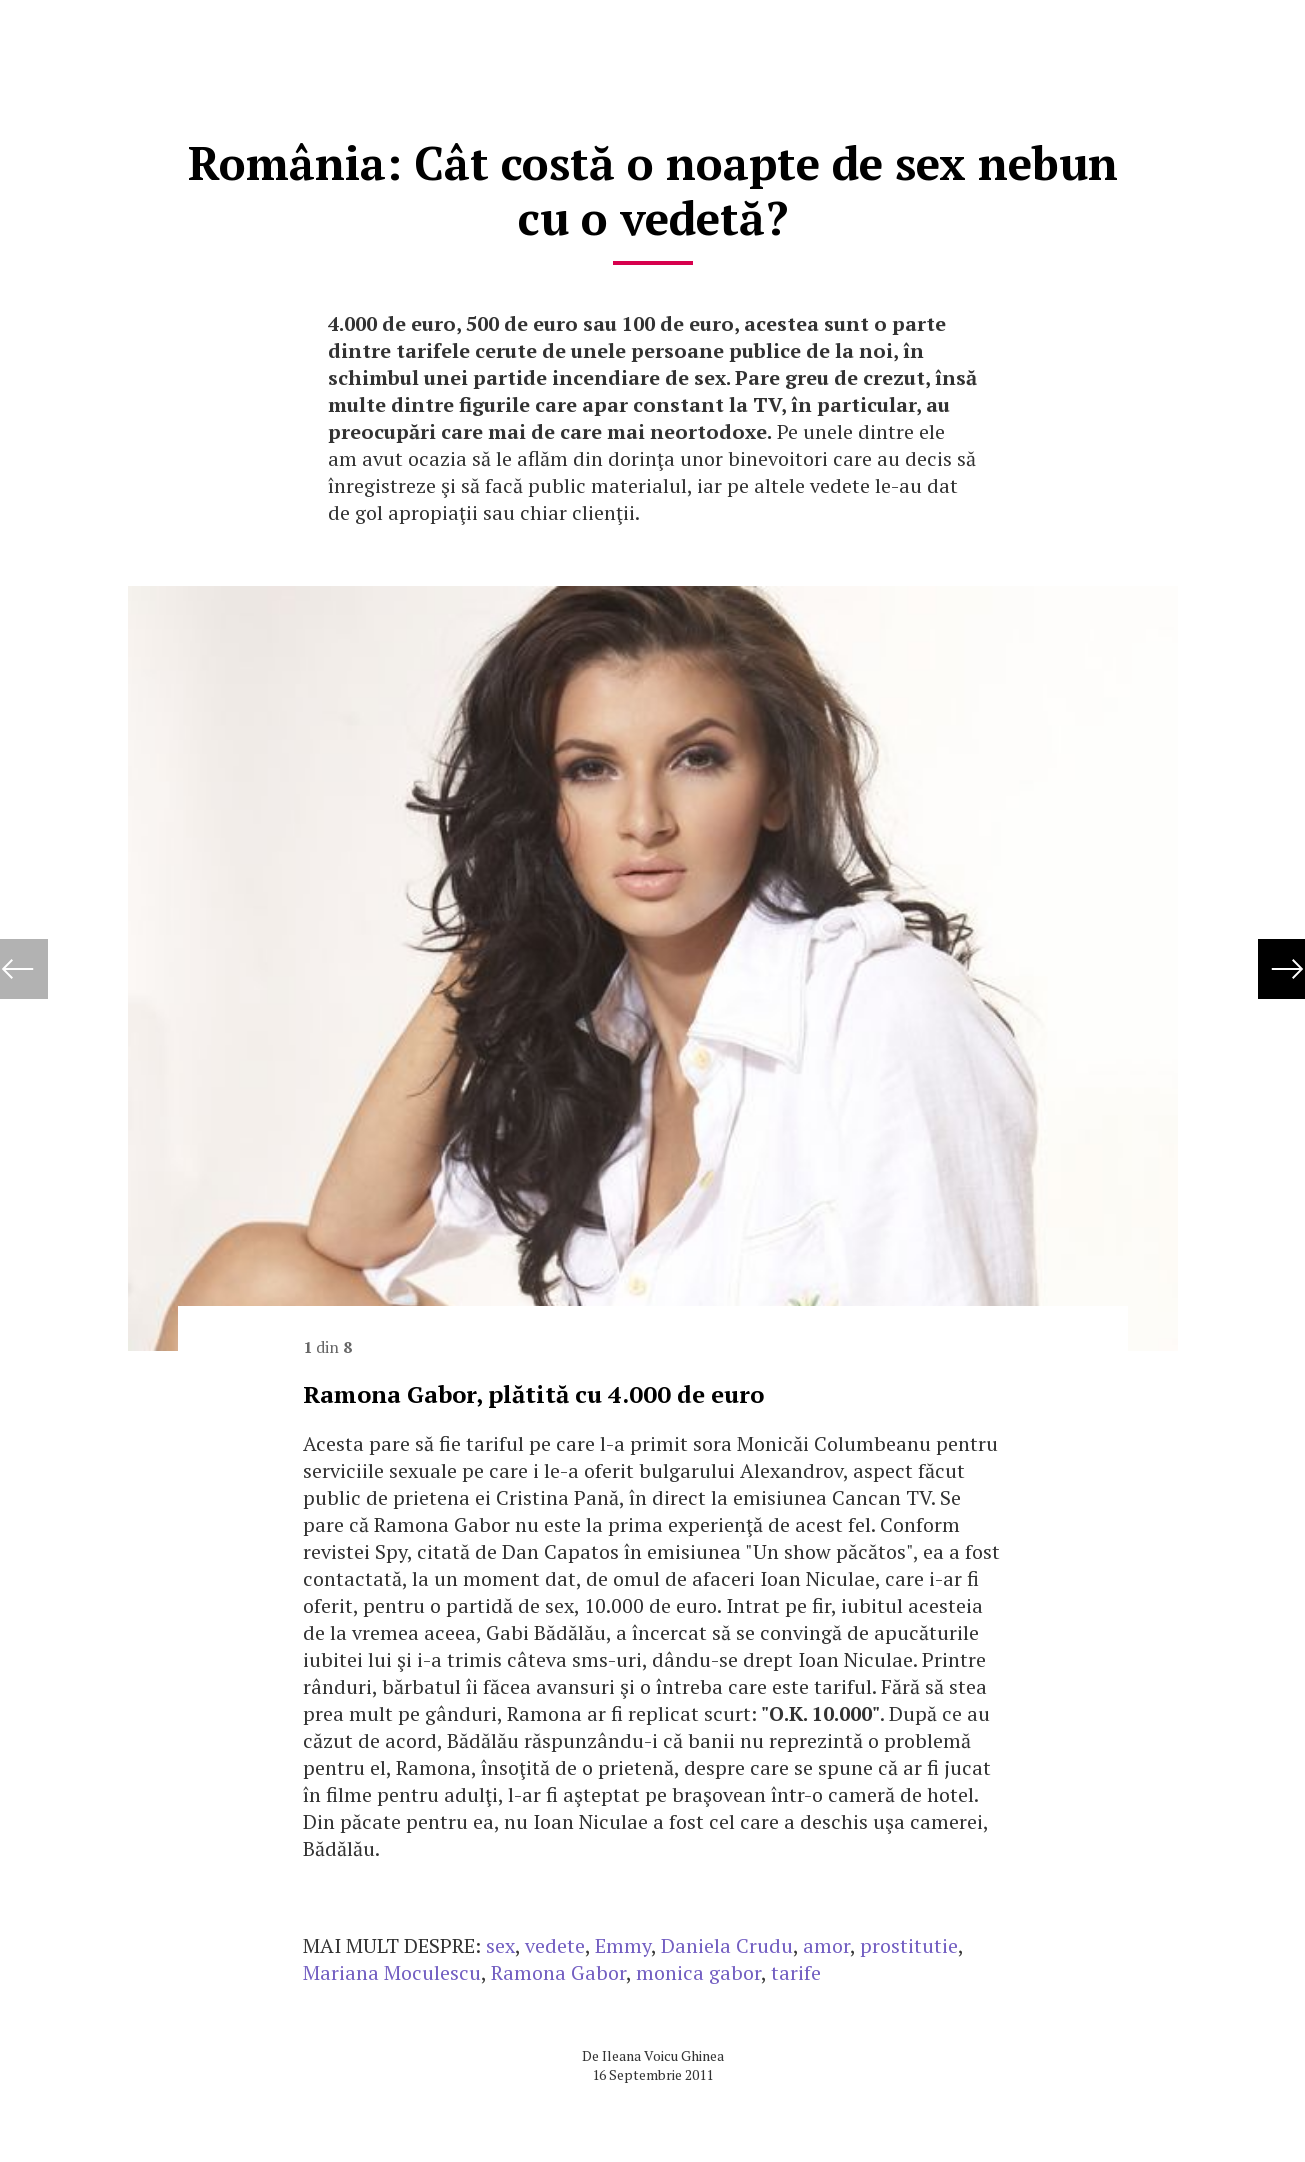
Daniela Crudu (727, 1945)
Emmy (623, 1945)
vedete (555, 1945)
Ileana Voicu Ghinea (663, 2055)
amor (826, 1945)
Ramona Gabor (558, 1972)
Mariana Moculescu (392, 1972)
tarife (796, 1972)
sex (500, 1945)
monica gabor (698, 1972)
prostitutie (909, 1945)
